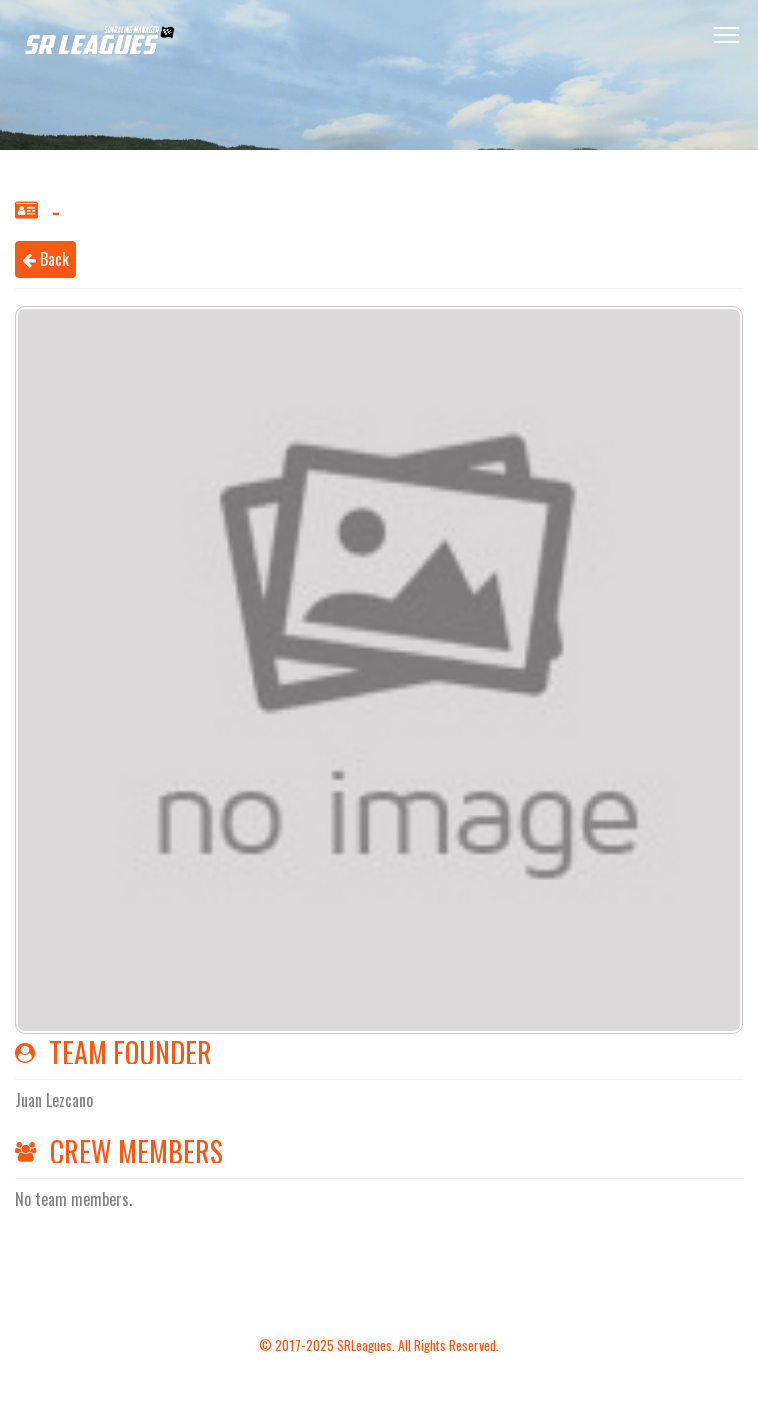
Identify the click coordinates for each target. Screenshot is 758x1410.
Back (45, 259)
